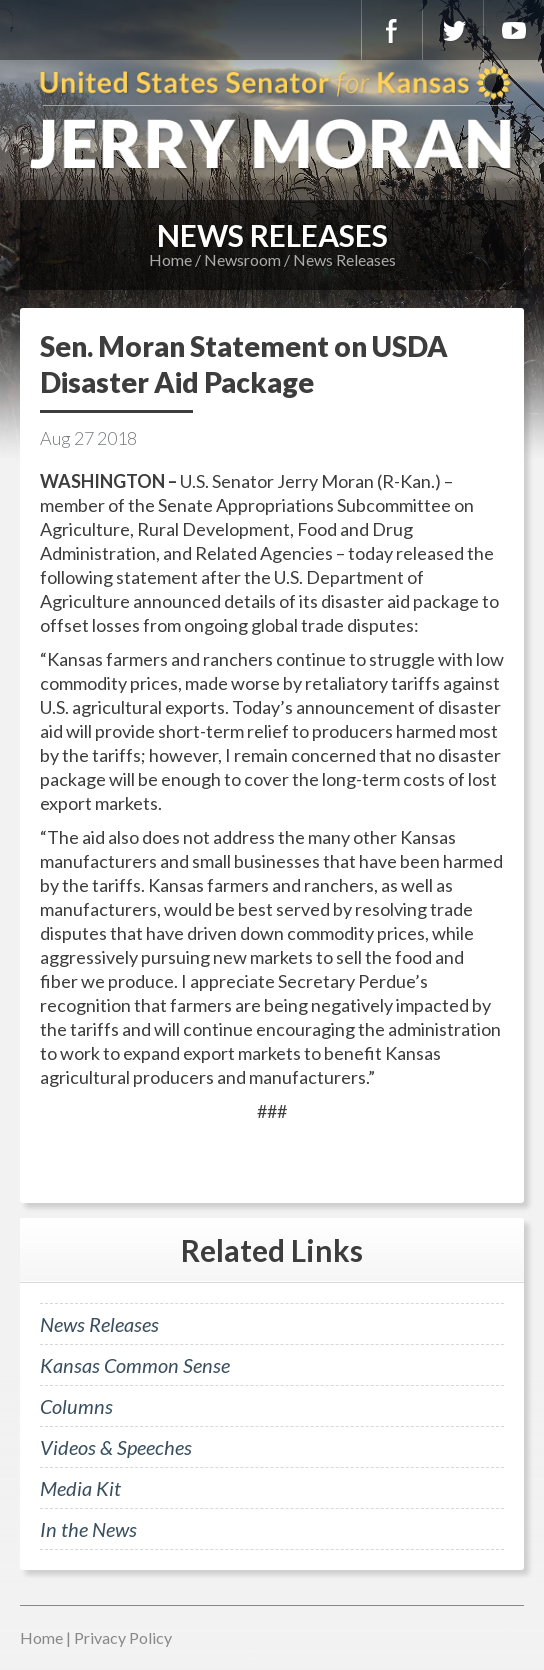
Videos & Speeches (116, 1447)
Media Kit (80, 1488)
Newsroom (242, 259)
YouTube (514, 30)
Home (170, 259)
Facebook (392, 30)
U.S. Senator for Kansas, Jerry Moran (272, 120)
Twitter (453, 30)
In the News (88, 1529)
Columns (76, 1406)
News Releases (344, 259)
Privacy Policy (123, 1637)
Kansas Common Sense (135, 1365)
